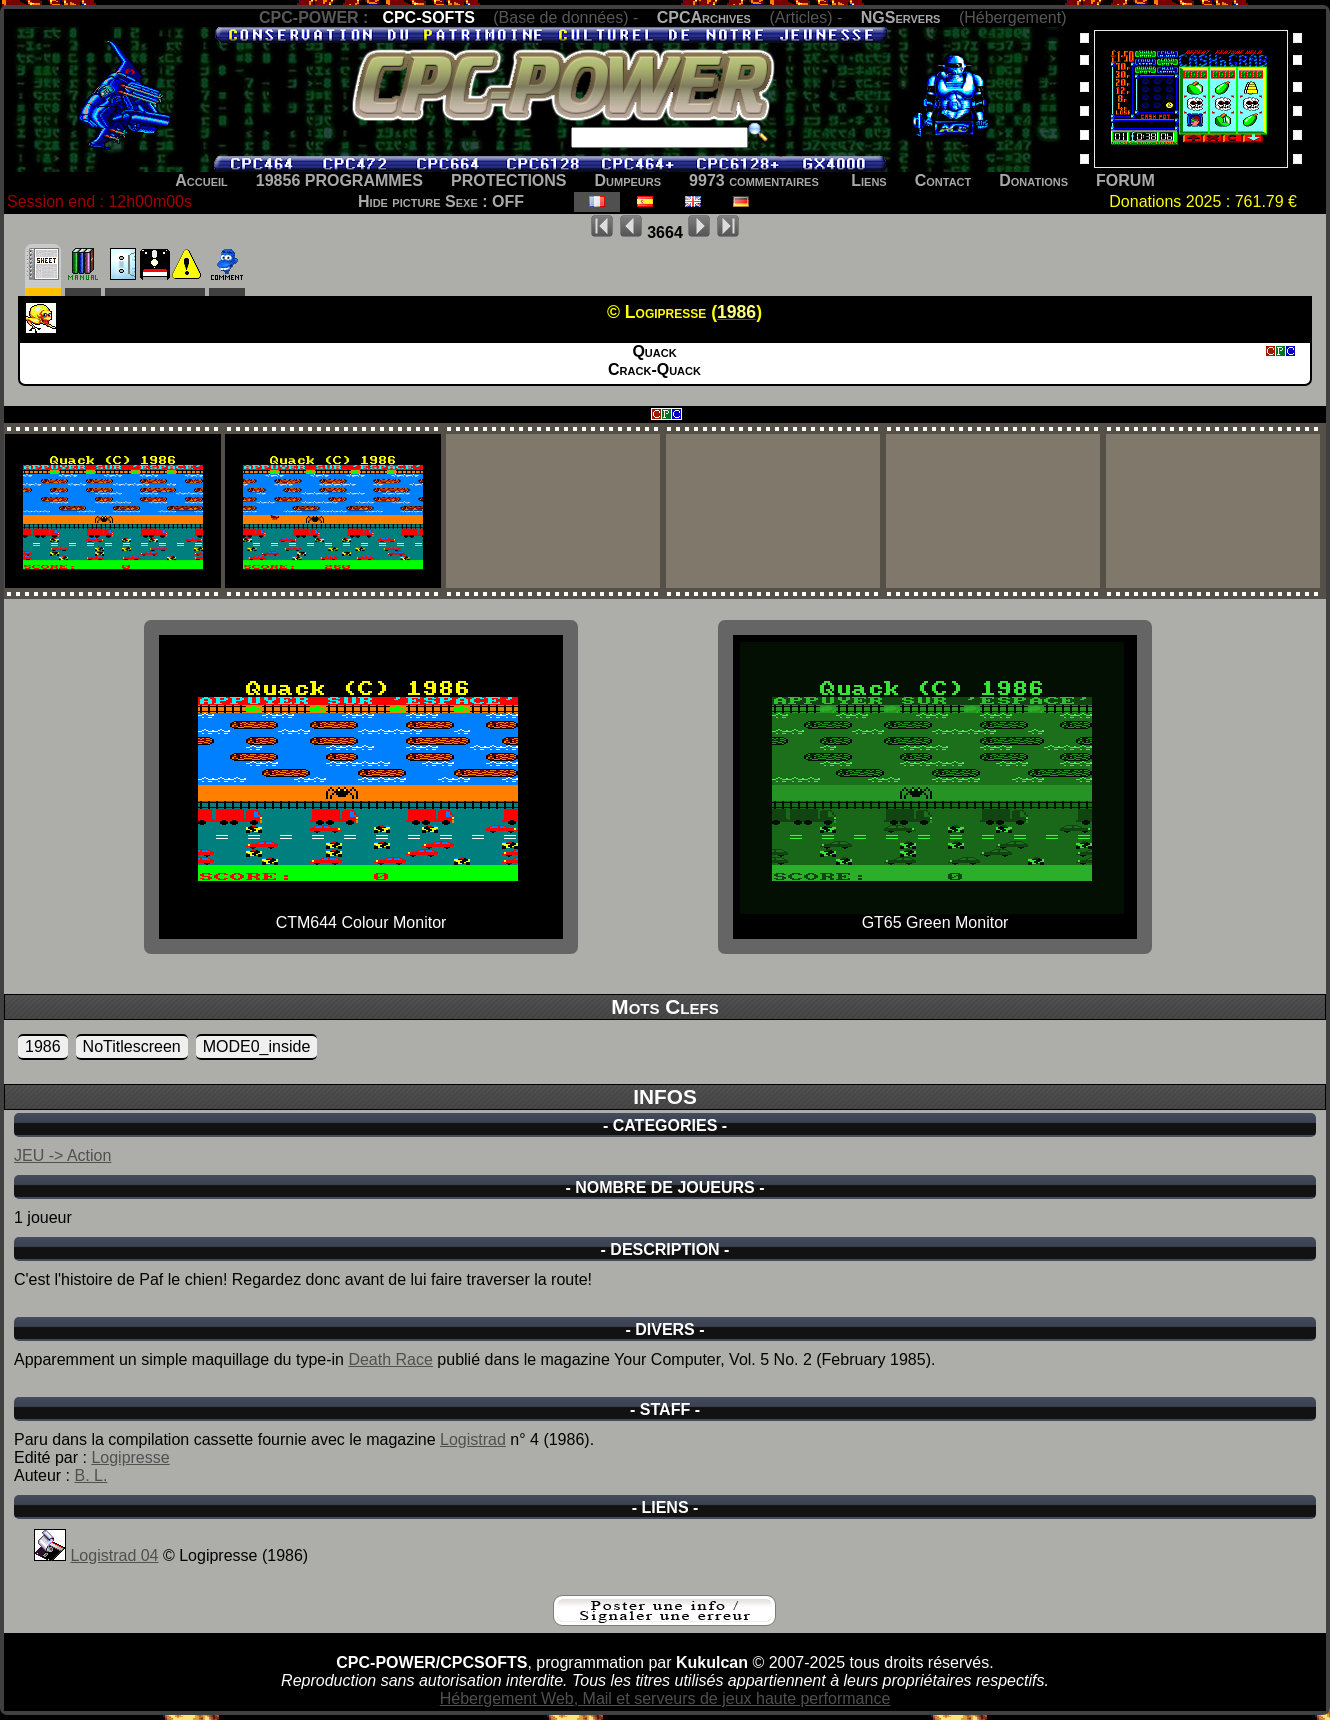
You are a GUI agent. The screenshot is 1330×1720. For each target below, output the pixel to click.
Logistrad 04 (114, 1555)
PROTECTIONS (509, 180)
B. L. (90, 1475)
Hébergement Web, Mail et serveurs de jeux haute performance (665, 1698)
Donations (1033, 180)
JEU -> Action (62, 1155)
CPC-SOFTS (428, 17)
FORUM (1125, 180)
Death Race (390, 1359)
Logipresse (130, 1457)
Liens (868, 180)
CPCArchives (704, 17)
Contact (943, 180)
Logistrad (473, 1439)
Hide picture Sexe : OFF (441, 201)
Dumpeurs (628, 180)
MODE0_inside (257, 1046)
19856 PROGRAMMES (339, 180)
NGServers (901, 17)
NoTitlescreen (132, 1046)
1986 (43, 1046)
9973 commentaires (754, 180)
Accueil (201, 180)
